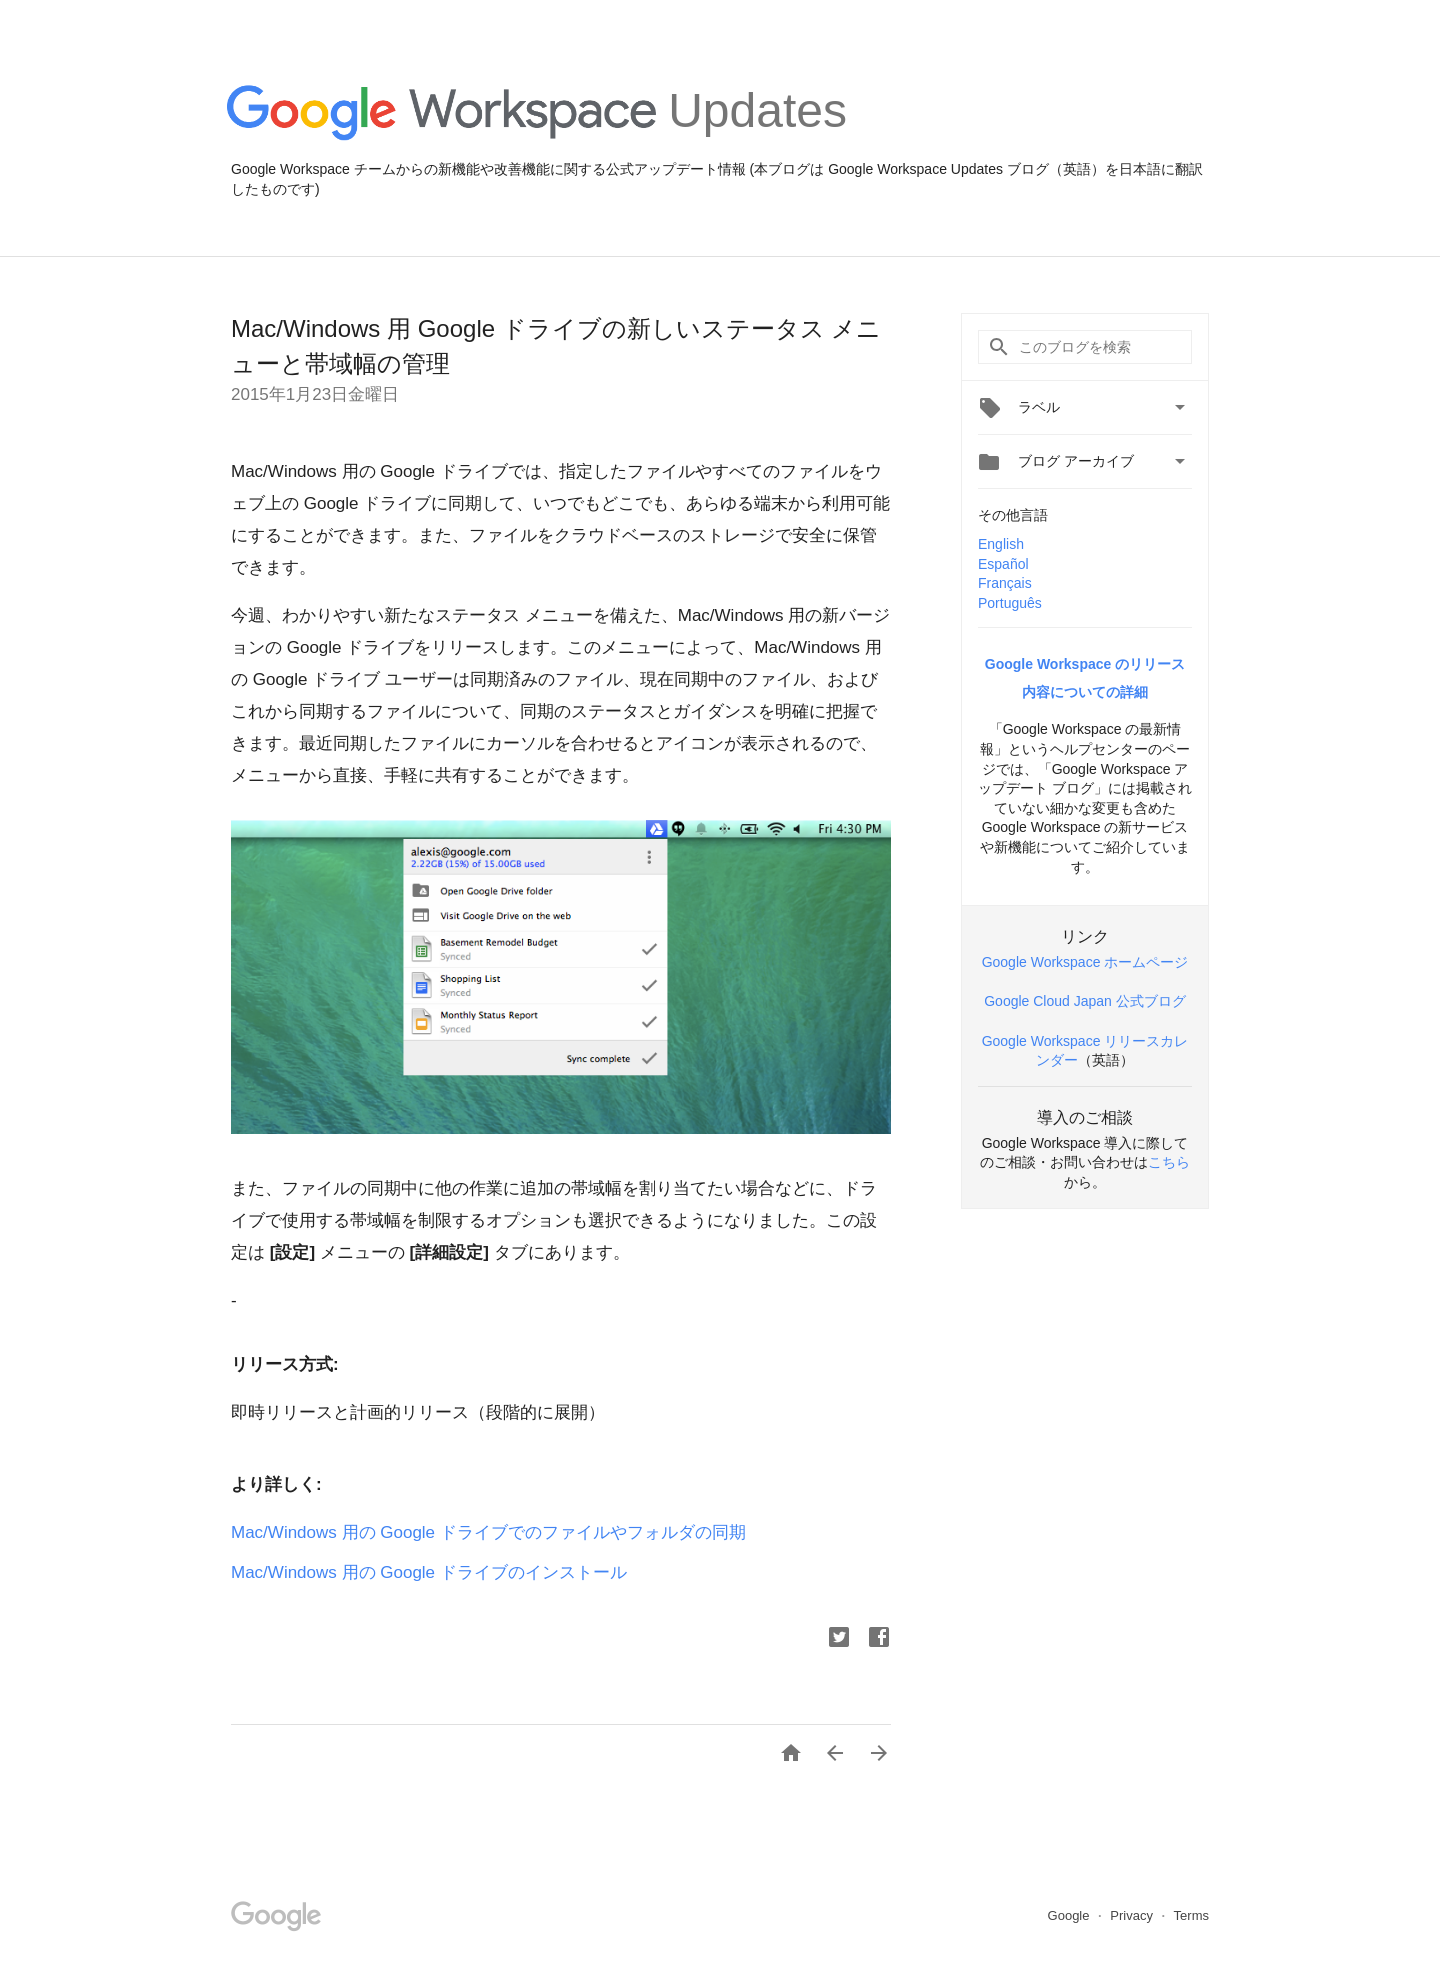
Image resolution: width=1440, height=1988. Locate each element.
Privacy (1133, 1915)
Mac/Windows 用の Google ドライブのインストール (429, 1572)
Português (1010, 603)
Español (1003, 564)
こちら (1169, 1162)
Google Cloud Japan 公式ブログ (1085, 1001)
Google (1071, 1915)
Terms (1191, 1915)
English (1001, 544)
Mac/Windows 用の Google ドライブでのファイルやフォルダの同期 (488, 1532)
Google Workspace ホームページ (1085, 962)
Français (1005, 583)
